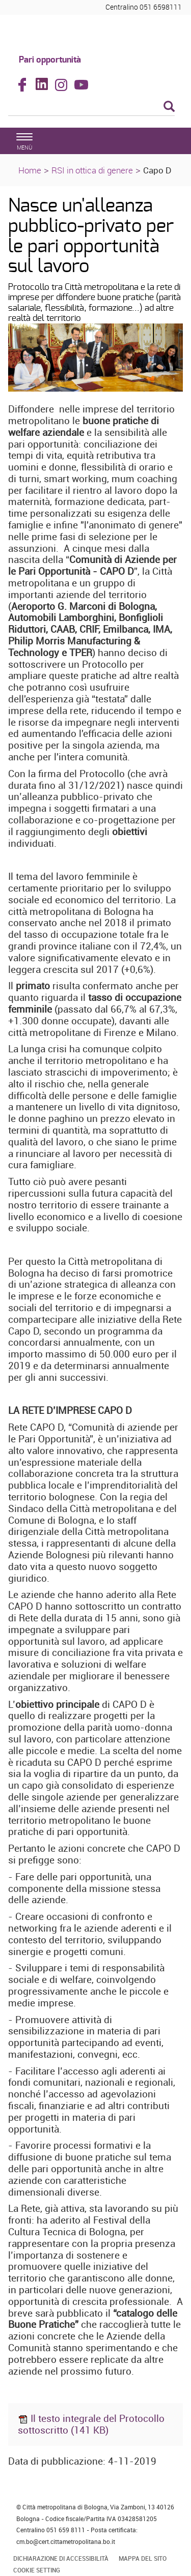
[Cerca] (91, 107)
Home (29, 170)
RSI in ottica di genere (92, 170)
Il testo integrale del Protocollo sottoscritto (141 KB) (91, 2424)
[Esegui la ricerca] (169, 107)
